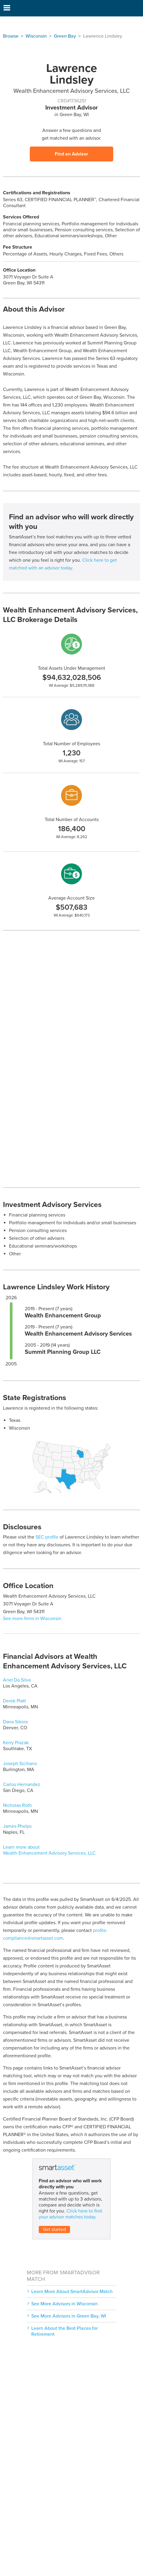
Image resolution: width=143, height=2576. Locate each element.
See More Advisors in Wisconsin (64, 2304)
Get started (54, 2229)
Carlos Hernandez (21, 1784)
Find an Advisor (71, 154)
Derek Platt (14, 1701)
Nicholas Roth (17, 1805)
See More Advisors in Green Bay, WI (68, 2316)
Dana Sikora (15, 1722)
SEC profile (46, 1537)
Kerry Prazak (16, 1743)
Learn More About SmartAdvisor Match (72, 2292)
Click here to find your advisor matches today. (70, 2214)
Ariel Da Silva (17, 1680)
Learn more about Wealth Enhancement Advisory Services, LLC (49, 1850)
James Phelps (17, 1826)
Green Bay (65, 36)
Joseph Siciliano (20, 1764)
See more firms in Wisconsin (32, 1619)
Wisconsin (36, 36)
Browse (10, 36)
